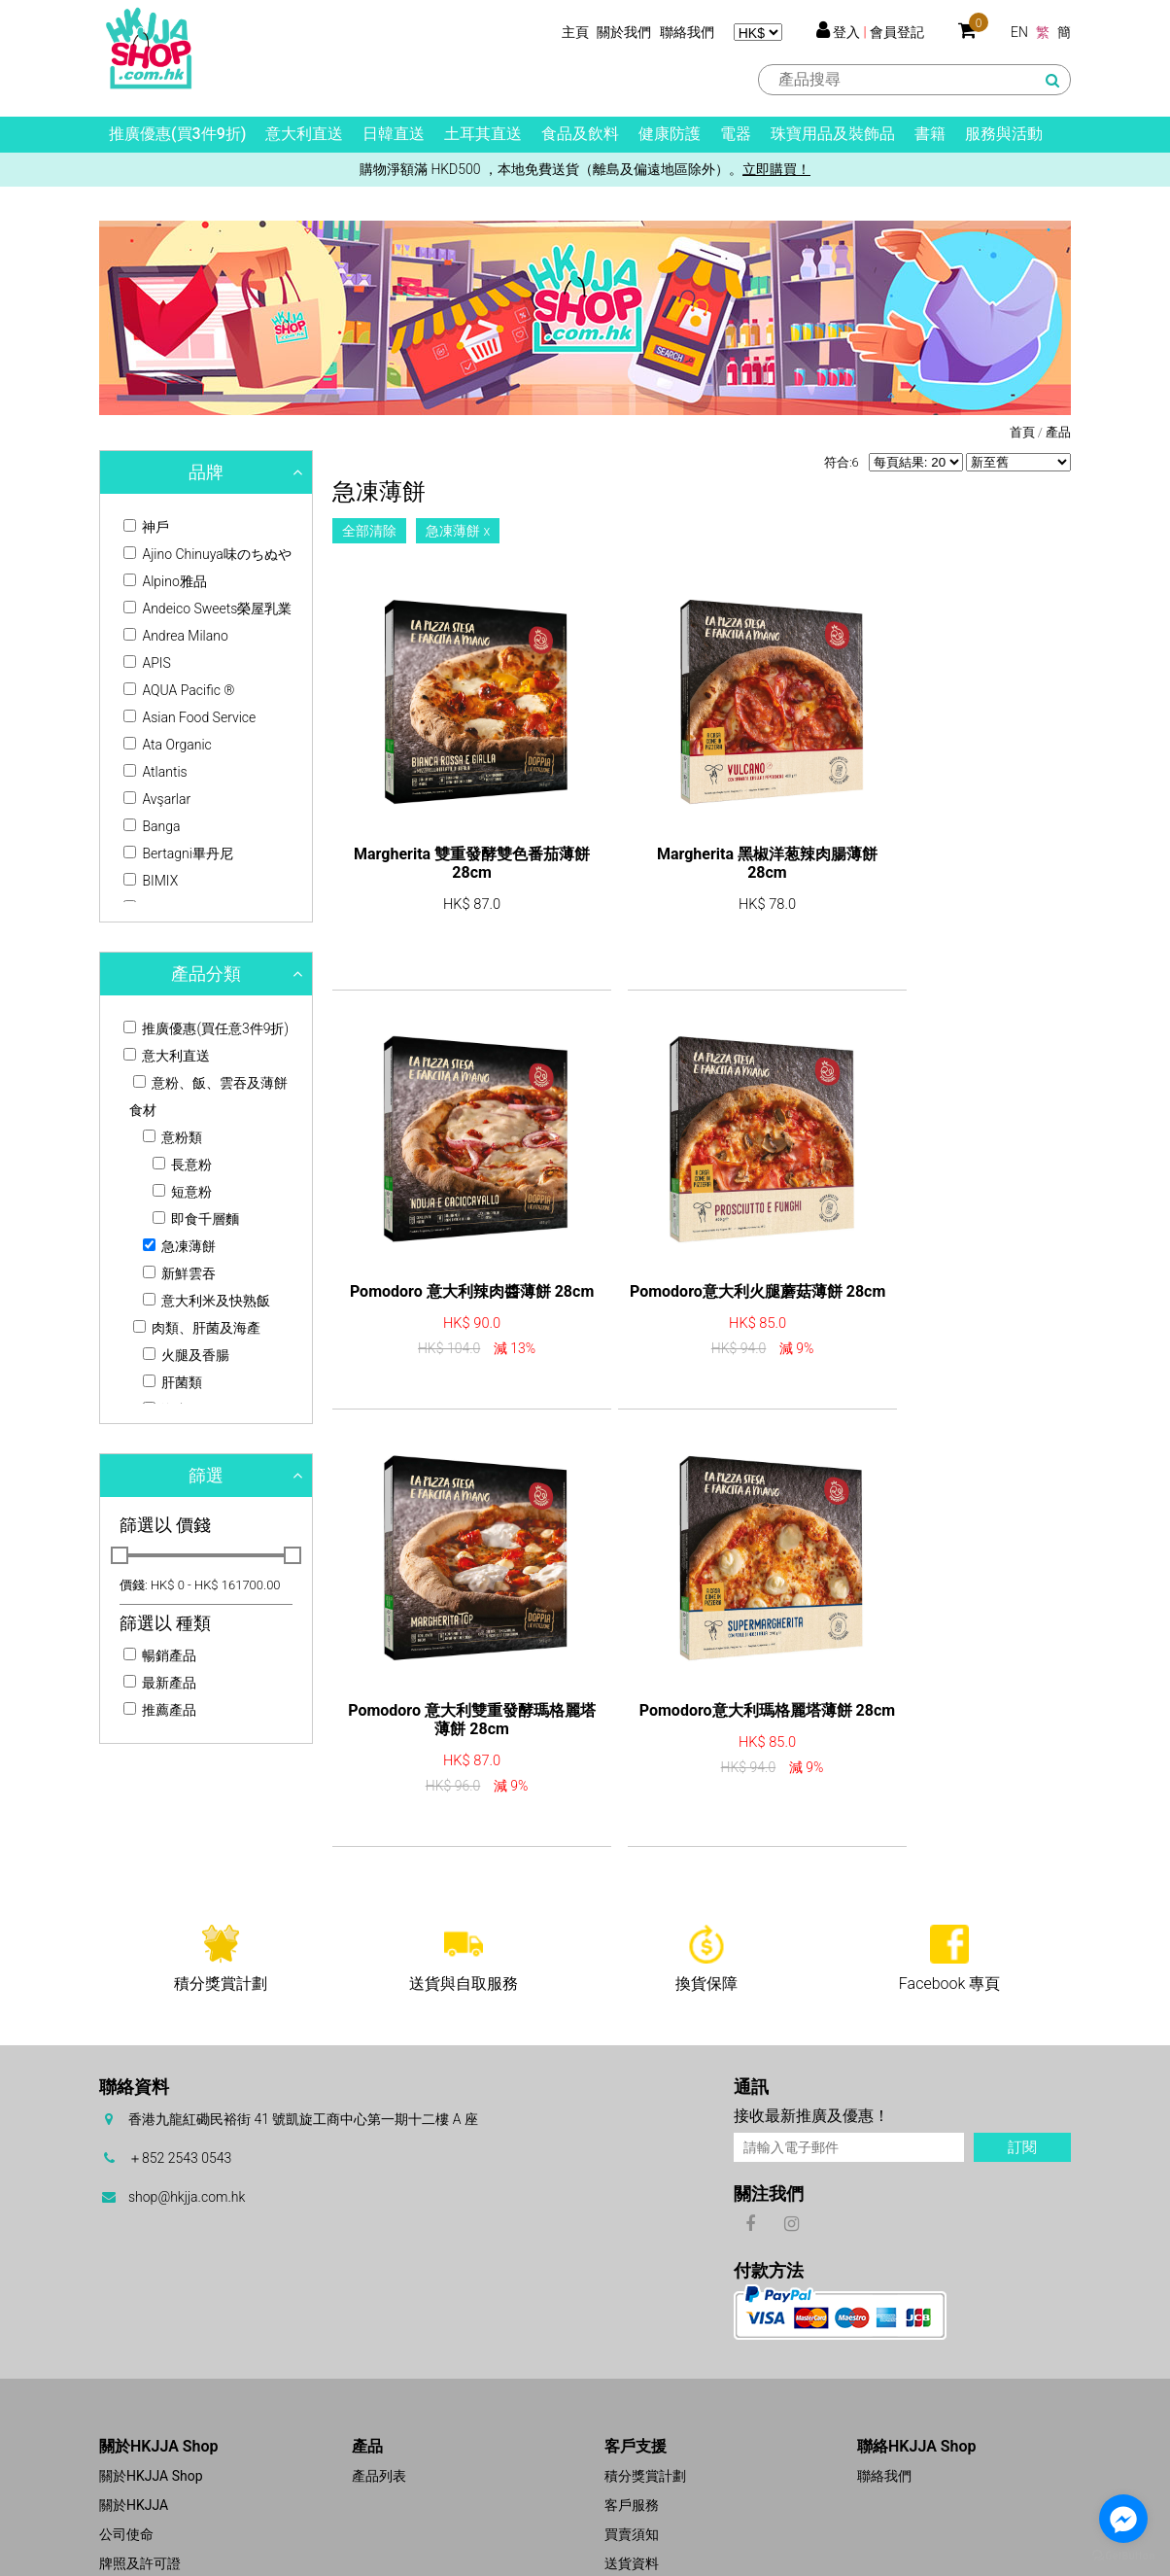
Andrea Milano (175, 636)
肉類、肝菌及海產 (196, 1328)
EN (1019, 32)
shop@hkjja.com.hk (186, 2094)
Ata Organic (167, 744)
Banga (151, 826)
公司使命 (126, 2431)
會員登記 (897, 32)
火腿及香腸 (186, 1355)
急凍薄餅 (179, 1246)
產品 (1058, 432)
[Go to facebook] (1123, 2518)
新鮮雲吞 (179, 1273)
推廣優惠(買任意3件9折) (206, 1028)
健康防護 (669, 133)
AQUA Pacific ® (179, 690)
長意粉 (182, 1164)
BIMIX (150, 880)
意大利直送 (304, 133)
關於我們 (624, 32)
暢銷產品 (159, 1655)
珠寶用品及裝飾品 (833, 133)
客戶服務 (631, 2402)
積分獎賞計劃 (645, 2373)
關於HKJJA (133, 2402)
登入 (846, 32)
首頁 (1022, 432)
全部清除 (369, 531)
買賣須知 (631, 2431)
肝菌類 (172, 1382)
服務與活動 (1004, 133)
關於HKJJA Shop (151, 2373)
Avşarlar (156, 799)
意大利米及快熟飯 (206, 1300)
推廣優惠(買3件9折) (177, 133)
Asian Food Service (189, 717)
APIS (147, 663)
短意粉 (182, 1192)
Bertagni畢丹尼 (178, 853)
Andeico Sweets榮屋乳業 (207, 608)
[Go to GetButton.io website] (1123, 2556)
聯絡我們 (687, 32)
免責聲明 (631, 2489)
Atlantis (155, 772)
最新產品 (159, 1682)
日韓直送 (393, 133)
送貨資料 (631, 2460)
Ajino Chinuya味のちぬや (207, 554)
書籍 (930, 133)
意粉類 (172, 1137)
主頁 (575, 32)
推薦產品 (159, 1710)
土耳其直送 (483, 133)
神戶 (146, 527)
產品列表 (379, 2373)
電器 (735, 133)
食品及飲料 (580, 133)
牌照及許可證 (140, 2460)
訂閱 (1022, 2044)
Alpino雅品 (165, 581)
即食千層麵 (196, 1219)
